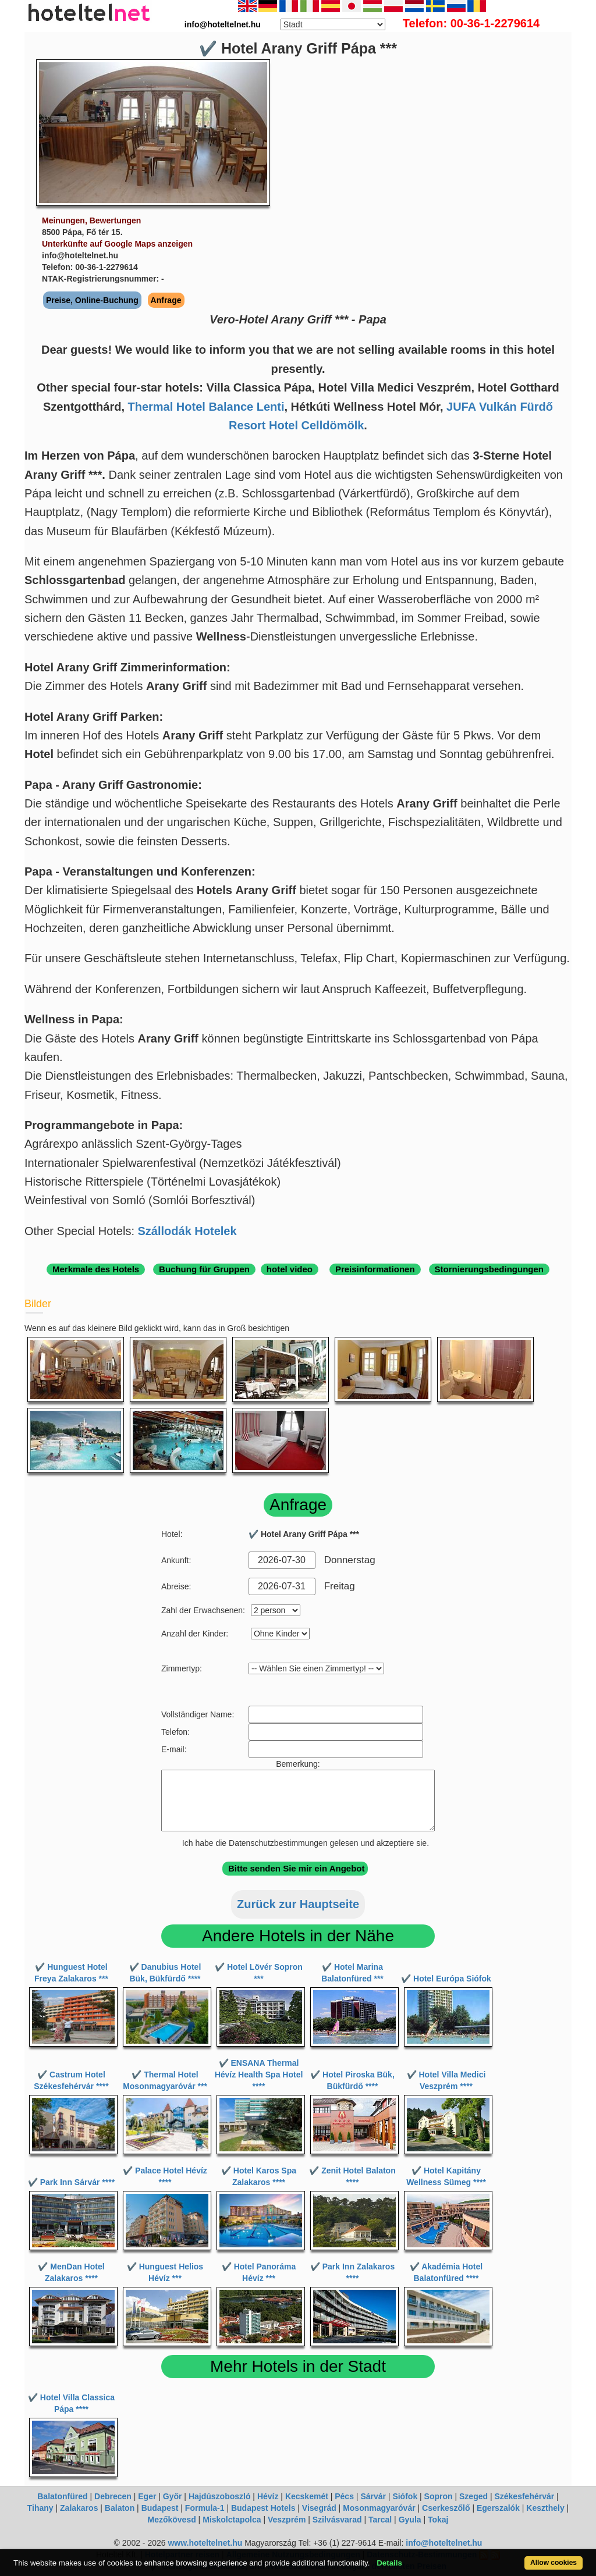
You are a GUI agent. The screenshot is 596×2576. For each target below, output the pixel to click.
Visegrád (319, 2508)
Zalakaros (79, 2508)
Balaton (119, 2508)
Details (389, 2563)
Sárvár (373, 2496)
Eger (147, 2496)
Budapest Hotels (263, 2508)
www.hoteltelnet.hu (205, 2542)
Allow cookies (553, 2563)
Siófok (404, 2496)
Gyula (410, 2519)
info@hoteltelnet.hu (444, 2542)
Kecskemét (306, 2496)
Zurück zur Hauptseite (298, 1904)
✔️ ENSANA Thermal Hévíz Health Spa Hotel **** (259, 2074)
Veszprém (287, 2519)
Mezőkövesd (171, 2519)
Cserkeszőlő (446, 2508)
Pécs (344, 2496)
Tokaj (438, 2519)
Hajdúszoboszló (220, 2496)
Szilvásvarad (337, 2519)
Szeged (473, 2496)
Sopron (438, 2496)
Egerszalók (498, 2508)
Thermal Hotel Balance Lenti (206, 406)
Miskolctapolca (232, 2519)
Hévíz (268, 2496)
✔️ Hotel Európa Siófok (446, 1978)
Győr (172, 2496)
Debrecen (113, 2496)
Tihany (40, 2508)
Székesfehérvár (524, 2496)
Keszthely (545, 2508)
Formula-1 (205, 2508)
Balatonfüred (62, 2496)
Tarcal (380, 2519)
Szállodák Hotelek (187, 1231)
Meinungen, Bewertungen (91, 220)
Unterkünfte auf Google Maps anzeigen (117, 243)
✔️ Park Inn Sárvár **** (71, 2182)
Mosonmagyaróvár (379, 2508)
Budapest (160, 2508)
